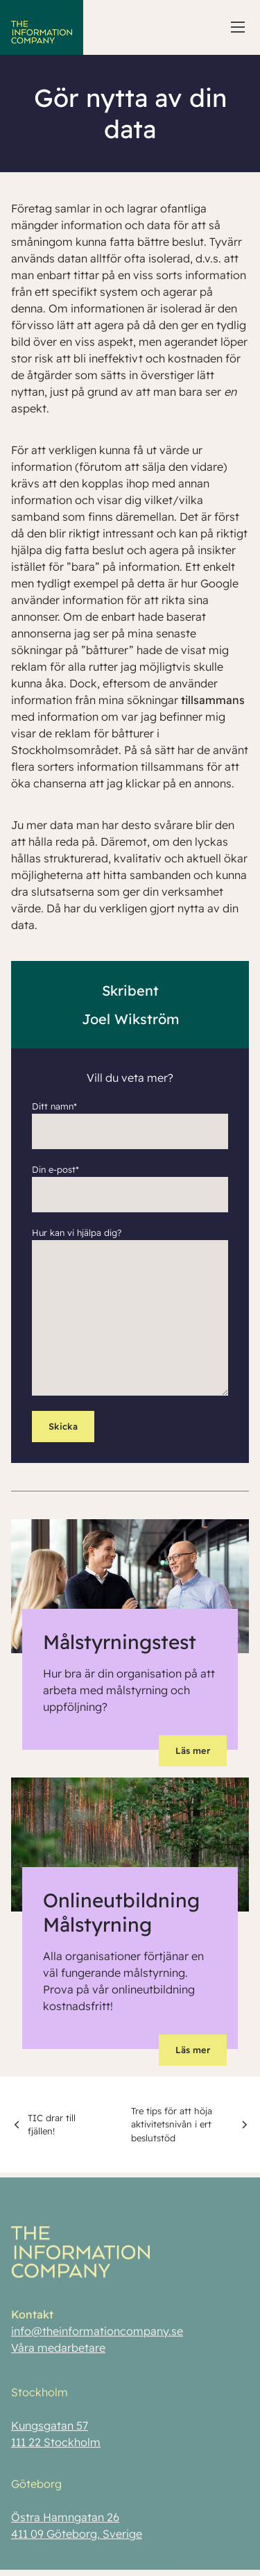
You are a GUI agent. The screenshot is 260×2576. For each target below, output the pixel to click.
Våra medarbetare (58, 2352)
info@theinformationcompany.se (97, 2335)
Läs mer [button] (192, 1750)
